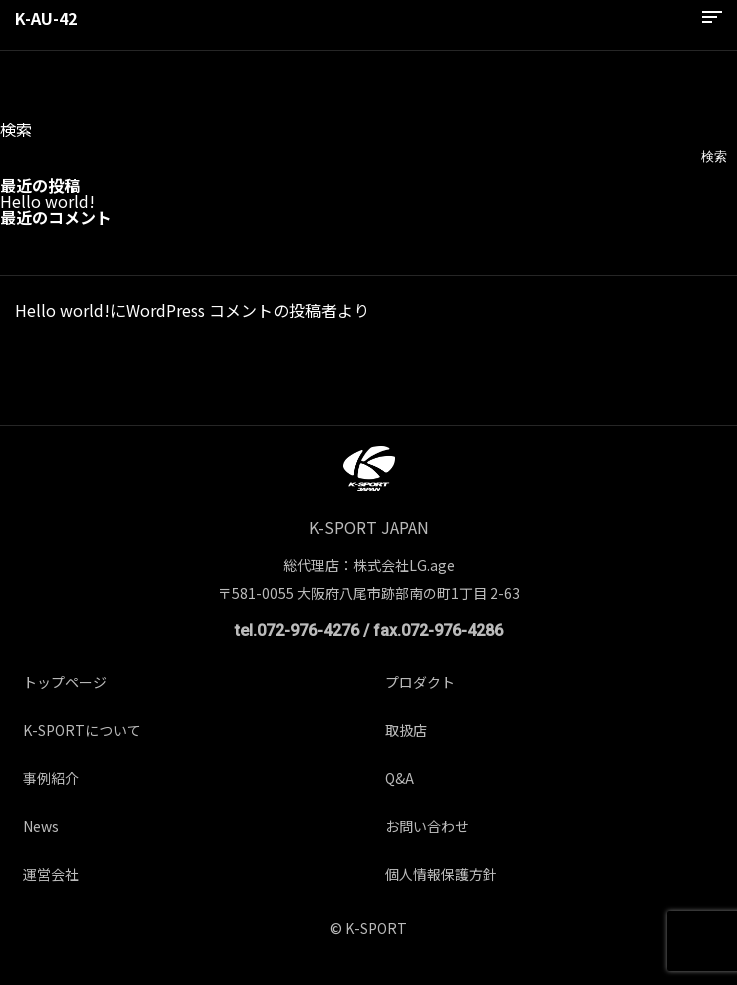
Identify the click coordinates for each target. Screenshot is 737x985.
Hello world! (47, 201)
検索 (16, 129)
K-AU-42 (46, 18)
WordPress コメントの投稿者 (231, 310)
